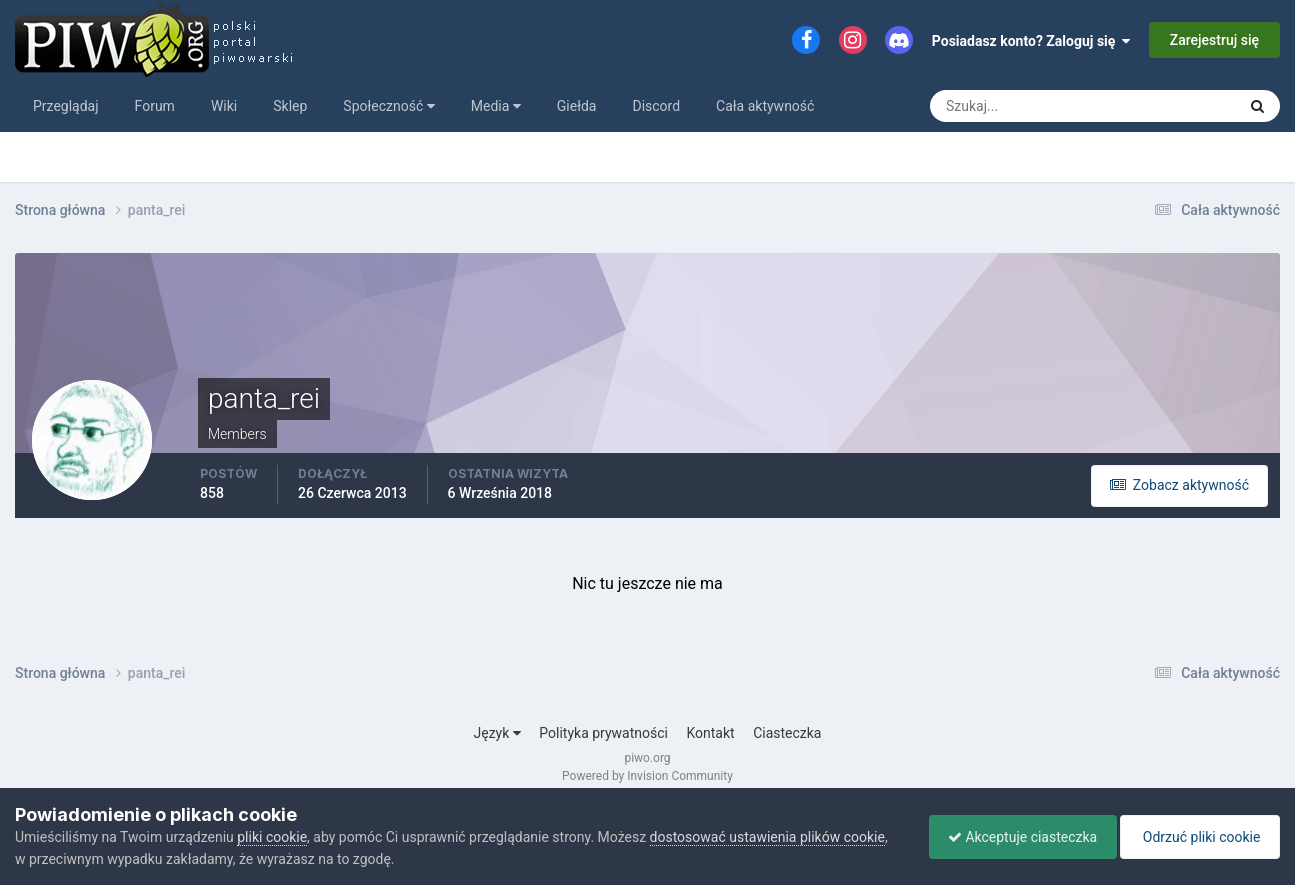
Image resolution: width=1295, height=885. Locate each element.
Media (496, 106)
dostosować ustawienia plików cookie (767, 837)
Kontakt (710, 733)
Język (497, 733)
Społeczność (388, 106)
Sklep (290, 106)
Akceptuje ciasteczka (1017, 837)
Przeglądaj (66, 106)
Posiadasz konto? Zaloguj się (1031, 41)
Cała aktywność (765, 106)
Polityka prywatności (603, 733)
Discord (656, 106)
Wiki (224, 106)
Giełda (577, 106)
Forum (155, 106)
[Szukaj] (1009, 106)
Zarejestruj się (1214, 40)
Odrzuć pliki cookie (1198, 837)
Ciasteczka (787, 733)
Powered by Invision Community (647, 776)
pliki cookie (272, 837)
